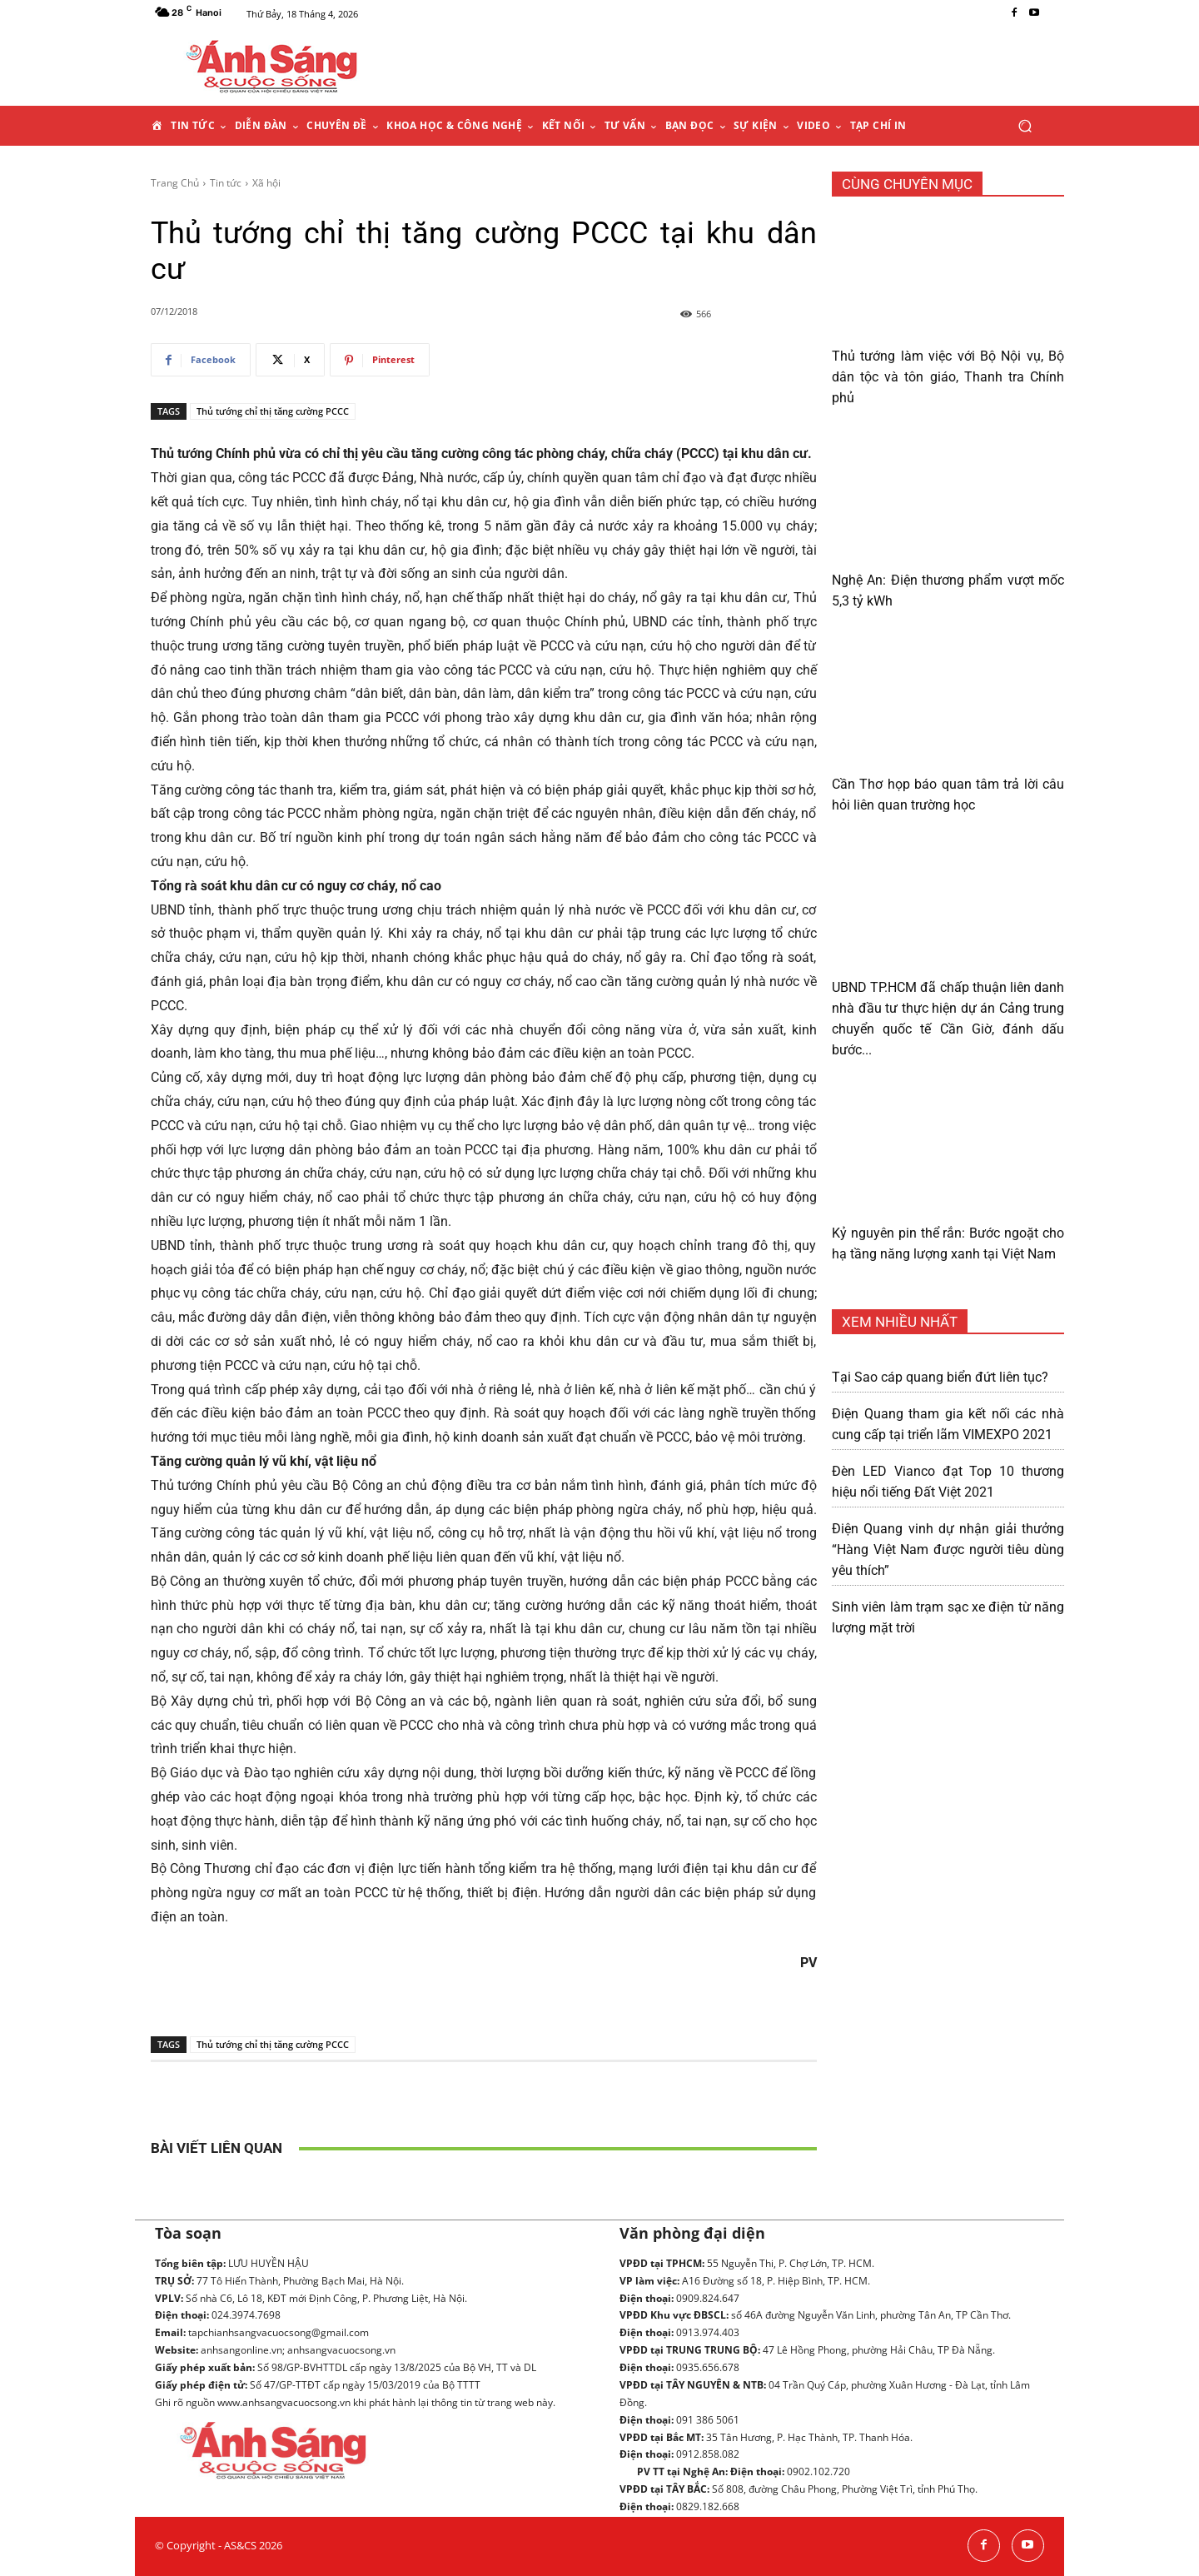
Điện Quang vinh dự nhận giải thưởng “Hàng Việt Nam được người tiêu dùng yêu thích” (948, 1549)
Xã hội (266, 183)
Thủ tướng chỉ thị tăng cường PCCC (273, 411)
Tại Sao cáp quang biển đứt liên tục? (940, 1377)
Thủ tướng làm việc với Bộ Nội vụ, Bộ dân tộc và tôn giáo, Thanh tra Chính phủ (948, 377)
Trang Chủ (175, 183)
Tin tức (225, 183)
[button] (1024, 126)
